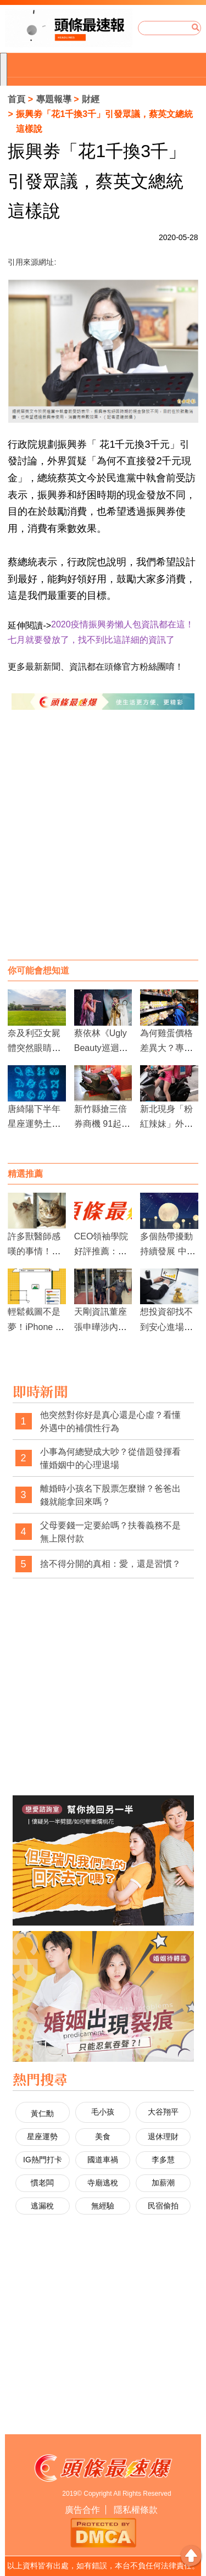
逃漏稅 (42, 2205)
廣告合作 (82, 2509)
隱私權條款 (136, 2509)
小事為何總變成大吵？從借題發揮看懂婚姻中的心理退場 (110, 1458)
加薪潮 (163, 2182)
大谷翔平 (163, 2111)
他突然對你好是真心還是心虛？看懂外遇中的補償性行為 (110, 1421)
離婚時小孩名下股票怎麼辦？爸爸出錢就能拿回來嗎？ (110, 1495)
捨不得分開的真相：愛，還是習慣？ (110, 1563)
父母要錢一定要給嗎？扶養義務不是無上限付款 (110, 1532)
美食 (102, 2136)
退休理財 (163, 2136)
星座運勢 (42, 2136)
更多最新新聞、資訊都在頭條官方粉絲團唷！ (95, 666)
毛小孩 (102, 2111)
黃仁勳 (42, 2113)
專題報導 (53, 99)
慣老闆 (42, 2182)
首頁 (16, 99)
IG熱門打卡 (42, 2159)
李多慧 (163, 2159)
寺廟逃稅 (102, 2182)
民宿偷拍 (163, 2205)
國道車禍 (102, 2159)
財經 (90, 99)
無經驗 (102, 2205)
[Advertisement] (103, 846)
